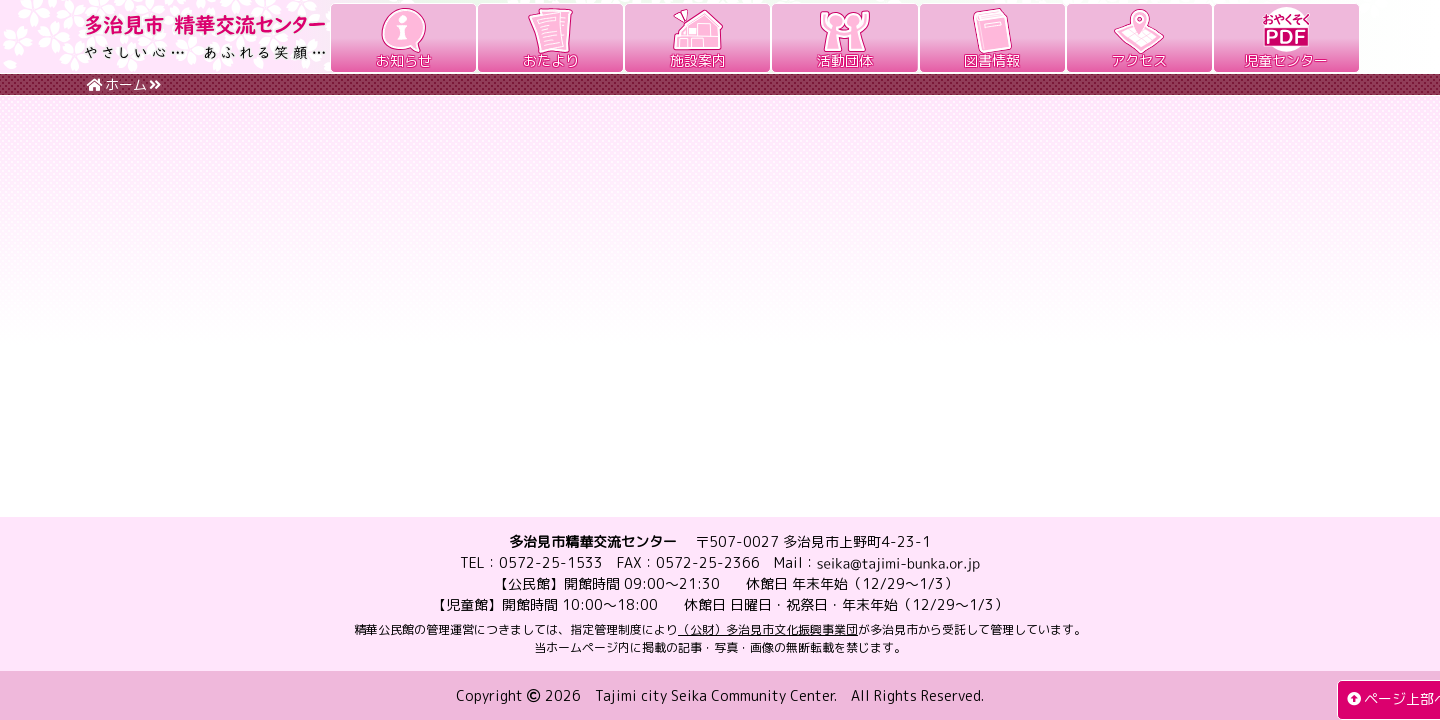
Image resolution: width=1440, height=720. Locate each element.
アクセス (1139, 60)
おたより (551, 60)
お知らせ (404, 60)
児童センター (1286, 60)
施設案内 (698, 60)
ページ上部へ (1388, 698)
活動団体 (845, 60)
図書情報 (992, 60)
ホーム (117, 84)
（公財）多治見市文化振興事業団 (768, 629)
